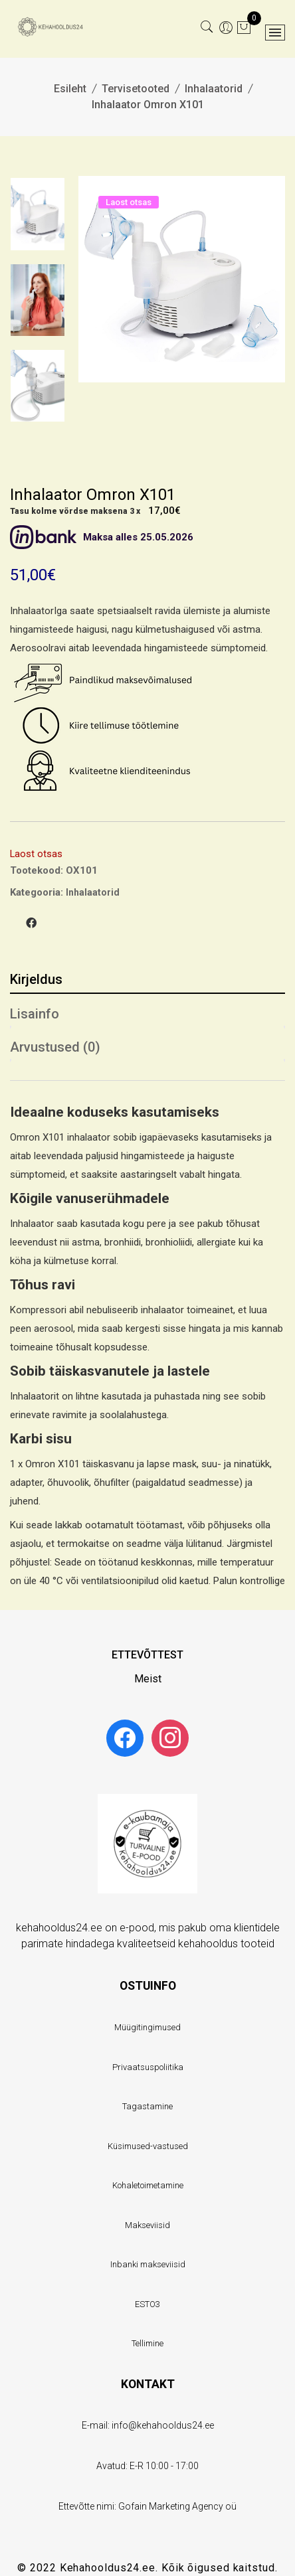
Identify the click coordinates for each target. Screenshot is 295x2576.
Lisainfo (34, 1014)
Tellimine (147, 2343)
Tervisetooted (135, 88)
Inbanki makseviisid (147, 2264)
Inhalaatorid (214, 88)
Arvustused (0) (55, 1047)
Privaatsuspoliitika (147, 2067)
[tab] (147, 976)
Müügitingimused (147, 2027)
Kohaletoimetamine (147, 2185)
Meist (147, 1678)
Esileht (70, 88)
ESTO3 (147, 2304)
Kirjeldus (36, 979)
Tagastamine (147, 2106)
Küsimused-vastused (148, 2146)
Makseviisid (147, 2225)
